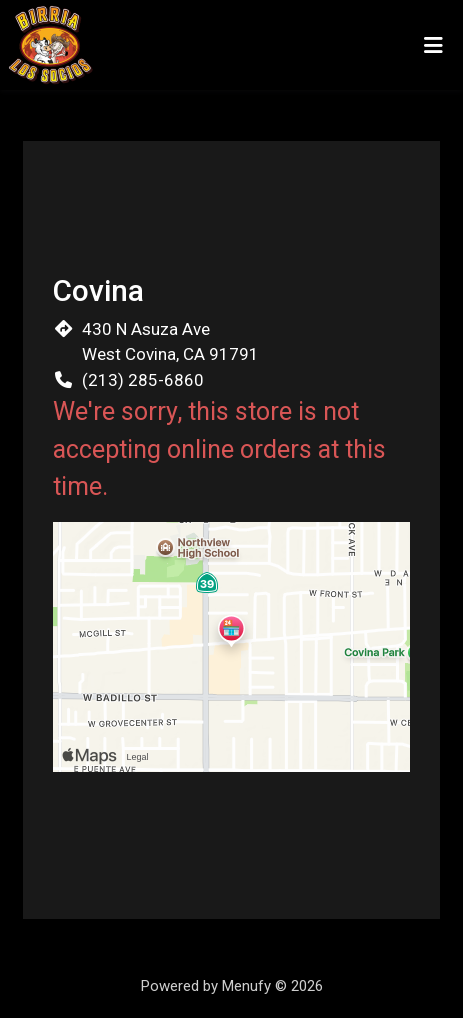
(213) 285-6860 (143, 380)
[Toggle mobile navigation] (433, 45)
